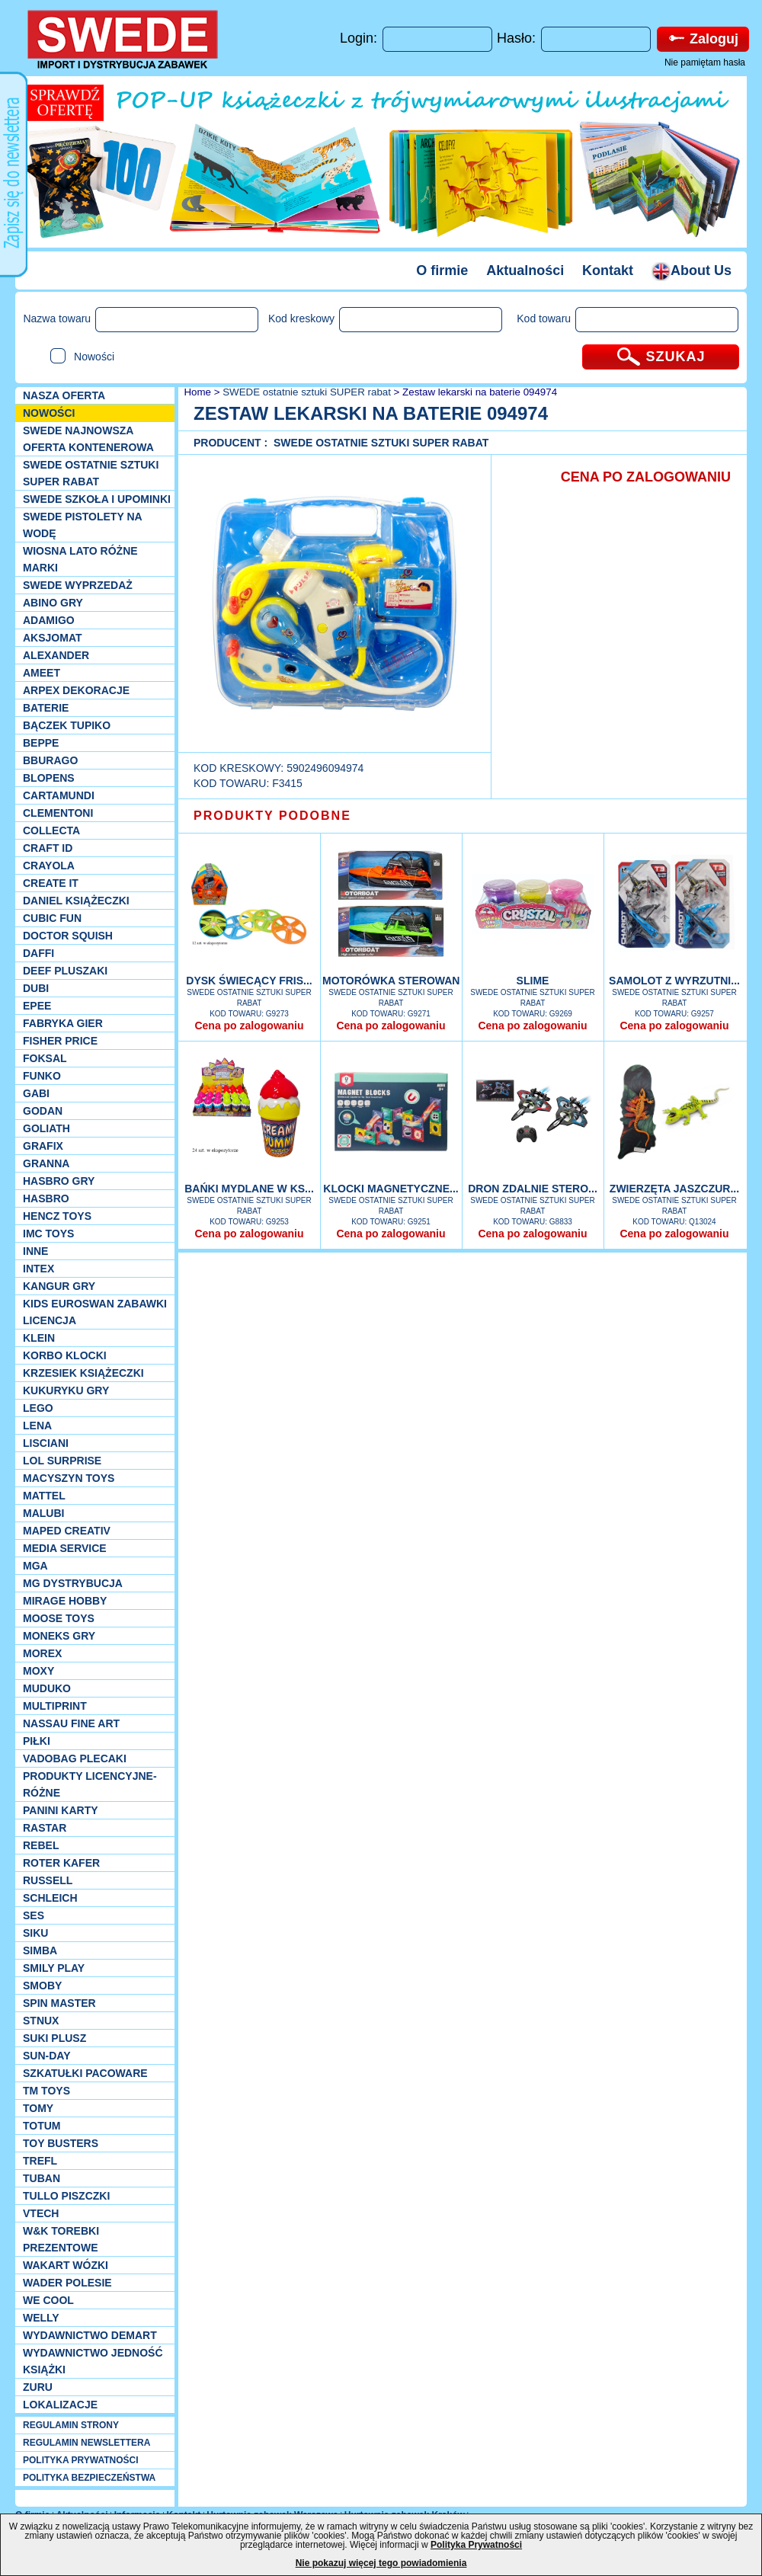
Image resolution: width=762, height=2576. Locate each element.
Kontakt (607, 270)
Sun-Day (47, 2056)
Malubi (43, 1513)
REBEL (41, 1845)
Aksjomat (52, 638)
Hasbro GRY (58, 1181)
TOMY (38, 2108)
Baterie (46, 708)
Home (196, 392)
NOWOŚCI (49, 413)
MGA (35, 1566)
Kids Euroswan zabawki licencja (95, 1312)
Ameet (41, 673)
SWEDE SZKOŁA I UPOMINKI (97, 499)
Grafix (43, 1146)
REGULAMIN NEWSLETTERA (86, 2442)
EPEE (37, 1006)
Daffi (38, 953)
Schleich (50, 1898)
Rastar (44, 1828)
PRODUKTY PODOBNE (272, 815)
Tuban (41, 2178)
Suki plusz (54, 2038)
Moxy (38, 1671)
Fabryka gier (63, 1023)
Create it (50, 883)
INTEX (38, 1268)
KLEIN (39, 1338)
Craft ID (47, 848)
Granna (46, 1163)
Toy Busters (60, 2143)
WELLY (41, 2318)
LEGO (38, 1408)
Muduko (47, 1688)
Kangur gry (59, 1286)
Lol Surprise (62, 1460)
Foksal (45, 1058)
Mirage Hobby (65, 1601)
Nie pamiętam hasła (704, 62)
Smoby (42, 1985)
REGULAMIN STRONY (71, 2425)
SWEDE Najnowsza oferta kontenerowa (88, 438)
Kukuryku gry (66, 1390)
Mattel (44, 1496)
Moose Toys (58, 1618)
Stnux (41, 2020)
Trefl (40, 2161)
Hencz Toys (57, 1216)
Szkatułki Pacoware (85, 2073)
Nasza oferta (64, 395)
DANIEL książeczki (76, 900)
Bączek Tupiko (66, 725)
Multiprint (55, 1706)
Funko (42, 1076)
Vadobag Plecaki (74, 1758)
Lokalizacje (60, 2404)
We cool (48, 2300)
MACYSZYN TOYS (68, 1478)
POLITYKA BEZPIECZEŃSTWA (89, 2477)
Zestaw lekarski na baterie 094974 (479, 392)
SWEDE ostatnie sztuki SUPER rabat (90, 473)
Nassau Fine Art (71, 1723)
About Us (692, 270)
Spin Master (59, 2003)
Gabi (36, 1093)
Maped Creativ (66, 1531)
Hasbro (46, 1198)
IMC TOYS (48, 1233)
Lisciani (46, 1443)
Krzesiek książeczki (83, 1373)
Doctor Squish (68, 936)
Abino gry (53, 603)
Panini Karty (60, 1810)
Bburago (50, 760)
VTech (41, 2213)
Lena (37, 1425)
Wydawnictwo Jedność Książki (93, 2361)
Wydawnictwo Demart (90, 2335)
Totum (42, 2126)
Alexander (56, 655)
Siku (35, 1933)
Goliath (46, 1128)
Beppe (41, 743)
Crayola (49, 865)
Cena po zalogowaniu (248, 1025)
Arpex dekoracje (76, 690)
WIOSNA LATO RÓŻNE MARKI (80, 559)
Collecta (51, 830)
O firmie (442, 270)
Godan (42, 1111)
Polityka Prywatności (476, 2544)
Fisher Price (60, 1041)
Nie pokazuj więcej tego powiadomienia (381, 2563)
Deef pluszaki (65, 971)
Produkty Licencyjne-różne (90, 1784)
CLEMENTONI (58, 813)
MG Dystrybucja (73, 1583)
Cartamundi (58, 795)
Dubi (36, 988)
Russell (47, 1880)
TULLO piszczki (66, 2196)
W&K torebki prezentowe (61, 2239)
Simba (40, 1950)
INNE (35, 1251)
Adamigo (49, 620)
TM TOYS (46, 2091)
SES (33, 1915)
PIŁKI (36, 1741)
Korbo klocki (65, 1355)
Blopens (49, 778)
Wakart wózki (65, 2265)
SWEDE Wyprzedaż (78, 585)
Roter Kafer (61, 1863)
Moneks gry (59, 1636)
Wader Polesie (67, 2283)
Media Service (65, 1548)
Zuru (38, 2387)
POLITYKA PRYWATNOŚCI (81, 2460)
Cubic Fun (52, 918)
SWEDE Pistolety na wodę (82, 524)
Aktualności (525, 270)
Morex (42, 1653)
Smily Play (54, 1968)
